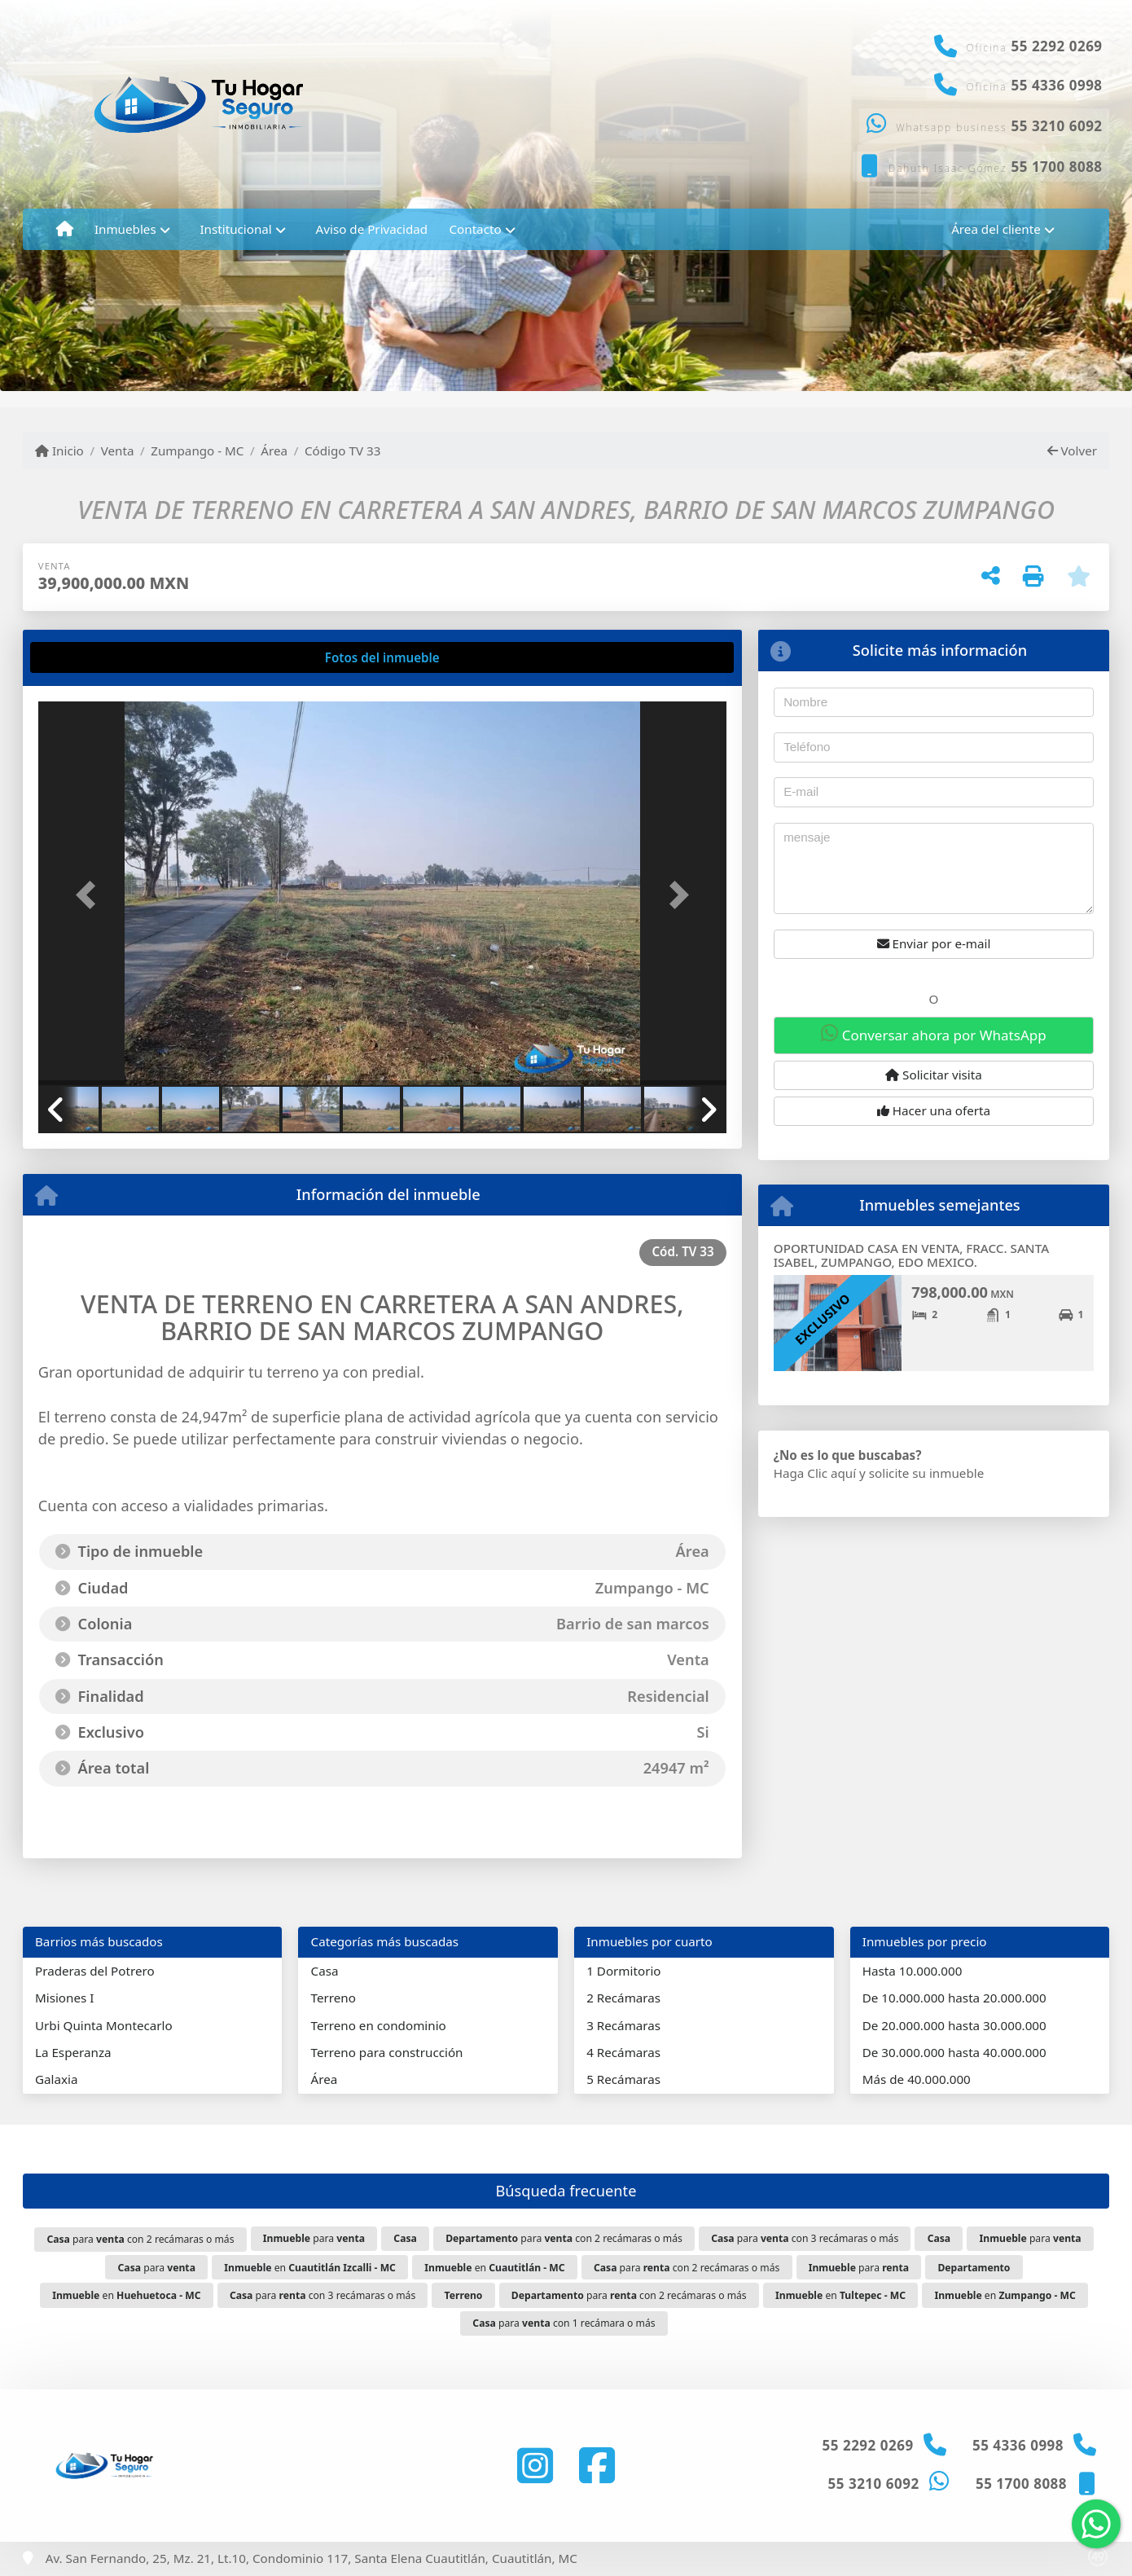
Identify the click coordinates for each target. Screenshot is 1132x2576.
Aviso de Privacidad (372, 229)
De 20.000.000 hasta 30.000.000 (954, 2025)
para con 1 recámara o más (563, 2323)
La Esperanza (73, 2052)
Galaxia (56, 2079)
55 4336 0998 (1057, 85)
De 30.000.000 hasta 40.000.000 (954, 2052)
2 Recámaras (623, 1997)
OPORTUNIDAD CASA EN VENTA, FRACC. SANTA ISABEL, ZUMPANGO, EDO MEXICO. (911, 1255)
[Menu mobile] (64, 229)
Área (274, 450)
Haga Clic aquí (815, 1473)
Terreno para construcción (387, 2052)
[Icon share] (535, 2465)
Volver (1072, 450)
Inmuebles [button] (125, 229)
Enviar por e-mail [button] (934, 943)
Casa (325, 1971)
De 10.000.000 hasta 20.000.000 (954, 1997)
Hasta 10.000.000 (912, 1971)
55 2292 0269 (1057, 46)
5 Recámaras (623, 2079)
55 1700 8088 (1057, 166)
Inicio (59, 450)
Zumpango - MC (197, 450)
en (310, 2268)
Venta (117, 450)
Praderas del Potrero (95, 1971)
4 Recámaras (623, 2052)
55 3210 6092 (1057, 125)
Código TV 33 (342, 450)
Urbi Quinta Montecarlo (104, 2025)
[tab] (99, 657)
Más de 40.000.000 (916, 2079)
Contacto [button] (475, 229)
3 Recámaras (623, 2025)
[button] (90, 895)
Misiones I (64, 1997)
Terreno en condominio (378, 2025)
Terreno (333, 1997)
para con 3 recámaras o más (804, 2238)
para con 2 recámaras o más (140, 2239)
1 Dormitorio (623, 1971)
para (314, 2238)
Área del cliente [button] (996, 229)
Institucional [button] (235, 229)
